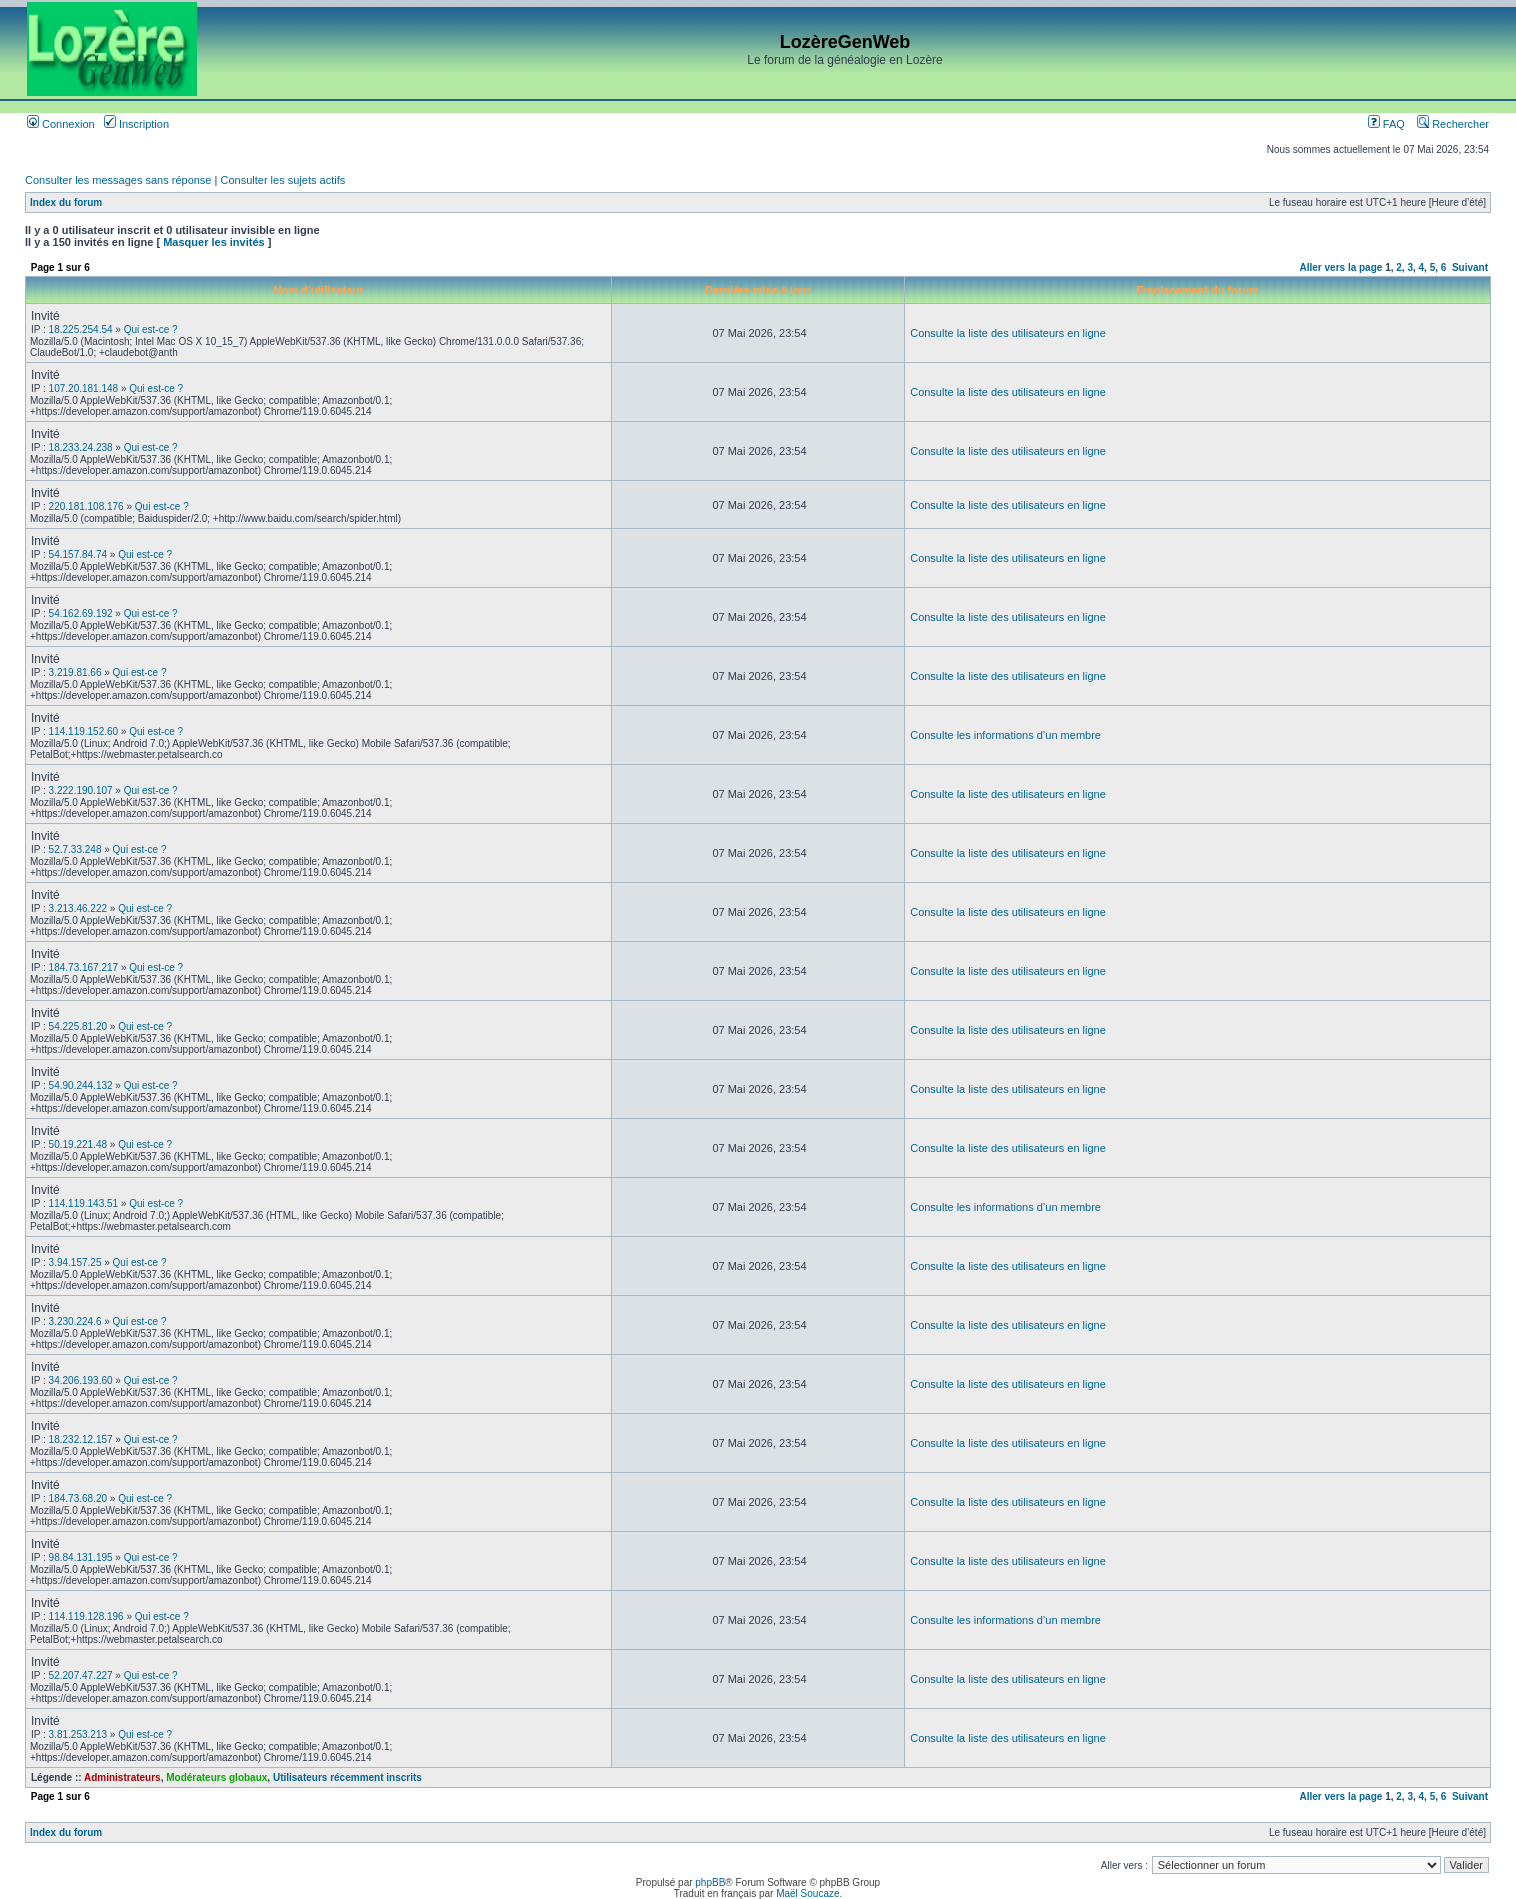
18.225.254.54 (81, 329)
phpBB (710, 1882)
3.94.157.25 (75, 1262)
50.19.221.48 (78, 1144)
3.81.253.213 (78, 1734)
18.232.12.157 (81, 1439)
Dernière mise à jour (758, 290)
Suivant (1470, 267)
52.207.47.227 (81, 1675)
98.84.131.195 (81, 1557)
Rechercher (1453, 124)
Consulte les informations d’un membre (1005, 735)
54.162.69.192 (81, 613)
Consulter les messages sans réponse (118, 180)
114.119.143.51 (84, 1203)
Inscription (136, 124)
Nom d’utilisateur (318, 290)
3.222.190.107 (81, 790)
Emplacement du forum (1197, 290)
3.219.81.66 (75, 672)
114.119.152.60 (84, 731)
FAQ (1386, 124)
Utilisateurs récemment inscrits (347, 1777)
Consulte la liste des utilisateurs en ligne (1008, 333)
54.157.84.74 (78, 554)
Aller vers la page (1343, 267)
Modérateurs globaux (216, 1777)
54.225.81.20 (78, 1026)
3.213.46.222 (78, 908)
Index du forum (66, 202)
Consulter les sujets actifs (282, 180)
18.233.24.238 (81, 447)
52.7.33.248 (75, 849)
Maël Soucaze (807, 1893)
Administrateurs (122, 1777)
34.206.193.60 (81, 1380)
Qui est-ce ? (151, 329)
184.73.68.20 (78, 1498)
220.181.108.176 (86, 506)
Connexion (61, 124)
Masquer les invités (214, 242)
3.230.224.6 (75, 1321)
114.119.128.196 (86, 1616)
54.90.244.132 (81, 1085)
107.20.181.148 (84, 388)
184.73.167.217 (84, 967)
